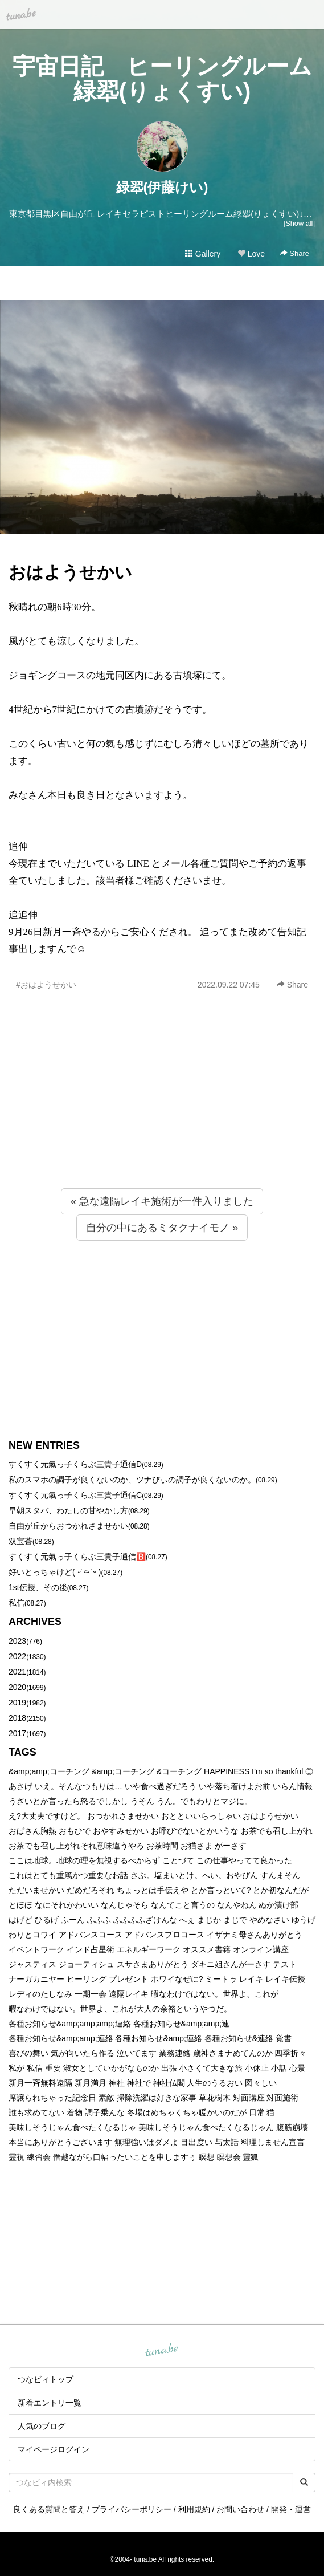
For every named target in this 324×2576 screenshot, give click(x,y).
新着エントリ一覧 (49, 2402)
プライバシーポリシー (131, 2509)
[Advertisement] (162, 1114)
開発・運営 (291, 2509)
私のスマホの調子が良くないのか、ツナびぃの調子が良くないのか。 (132, 1479)
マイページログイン (53, 2449)
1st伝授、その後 (38, 1587)
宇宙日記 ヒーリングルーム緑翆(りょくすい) (162, 79)
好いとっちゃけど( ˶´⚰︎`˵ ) (55, 1572)
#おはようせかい (46, 984)
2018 (17, 1717)
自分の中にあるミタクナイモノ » (162, 1227)
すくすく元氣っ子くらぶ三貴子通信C (75, 1495)
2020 (17, 1687)
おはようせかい (70, 572)
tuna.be (161, 2351)
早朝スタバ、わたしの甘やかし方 (68, 1510)
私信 (16, 1602)
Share (294, 253)
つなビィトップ (45, 2379)
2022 (17, 1656)
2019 (17, 1702)
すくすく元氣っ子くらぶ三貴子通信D (75, 1464)
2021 (17, 1671)
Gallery (202, 253)
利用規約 (194, 2509)
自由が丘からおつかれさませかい (68, 1525)
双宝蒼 (20, 1541)
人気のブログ (41, 2426)
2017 (17, 1733)
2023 (17, 1640)
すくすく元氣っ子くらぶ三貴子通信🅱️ (77, 1556)
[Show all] (299, 223)
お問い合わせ (240, 2509)
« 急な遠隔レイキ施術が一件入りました (162, 1201)
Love (251, 253)
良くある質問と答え (49, 2509)
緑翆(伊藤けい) (162, 187)
